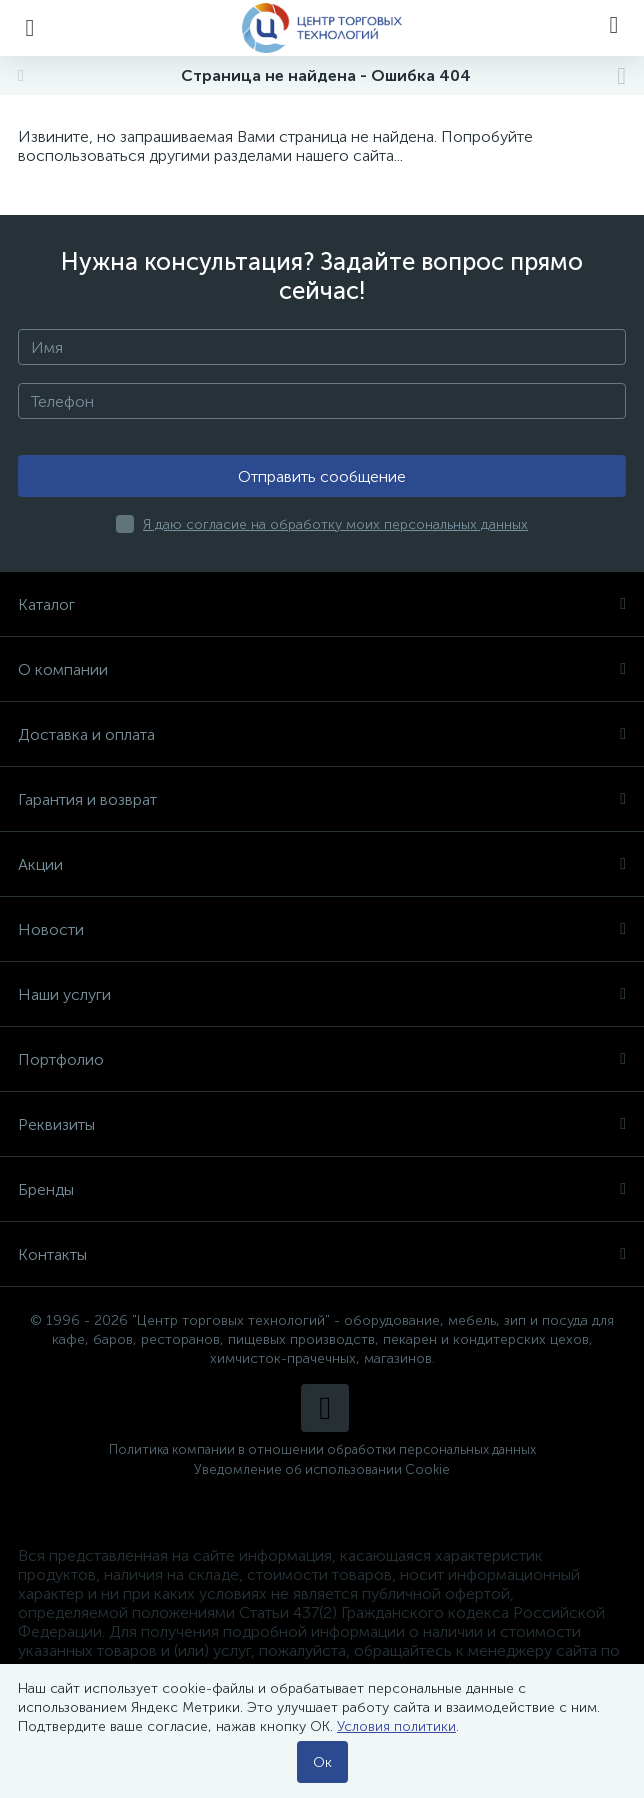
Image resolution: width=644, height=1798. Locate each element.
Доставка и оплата (322, 734)
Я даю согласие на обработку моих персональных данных (335, 524)
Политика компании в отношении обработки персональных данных (322, 1449)
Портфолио (322, 1059)
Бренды (322, 1189)
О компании (322, 669)
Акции (322, 864)
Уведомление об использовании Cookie (322, 1469)
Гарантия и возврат (322, 799)
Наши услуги (322, 994)
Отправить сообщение (322, 476)
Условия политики (396, 1726)
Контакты (322, 1254)
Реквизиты (322, 1124)
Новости (322, 929)
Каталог (322, 604)
